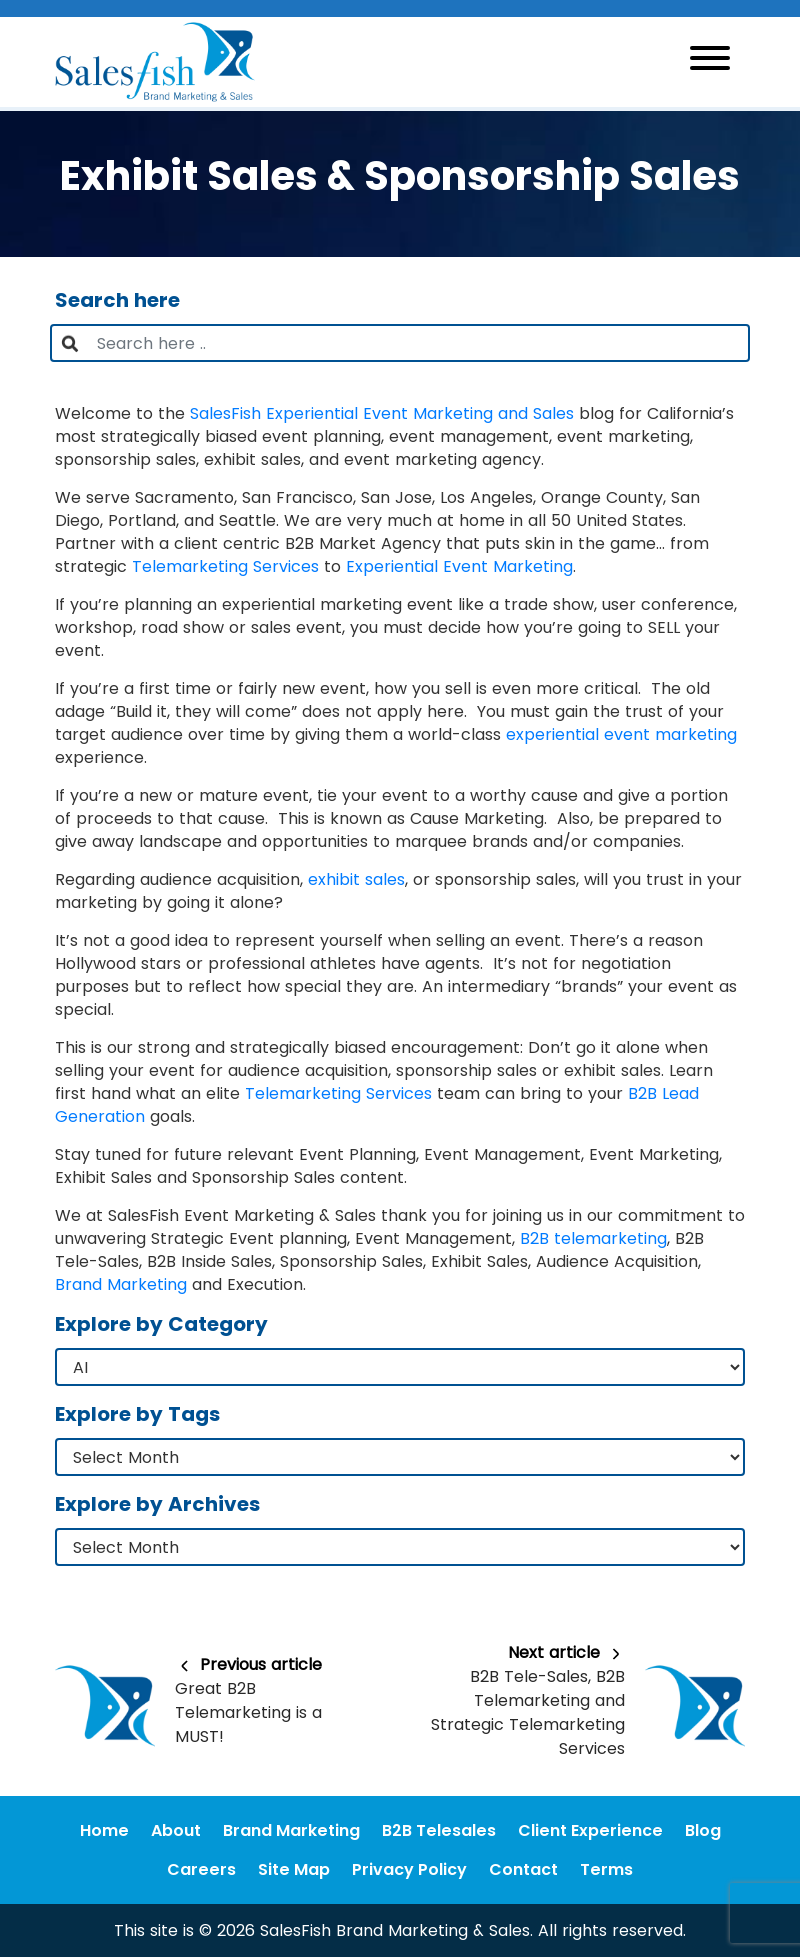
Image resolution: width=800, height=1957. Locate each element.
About (176, 1830)
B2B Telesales (439, 1830)
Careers (201, 1869)
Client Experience (590, 1830)
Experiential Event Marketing (459, 566)
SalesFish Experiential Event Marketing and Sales (382, 413)
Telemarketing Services (225, 566)
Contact (523, 1869)
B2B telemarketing (593, 1238)
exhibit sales (356, 879)
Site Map (294, 1869)
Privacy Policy (409, 1869)
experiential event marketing (621, 734)
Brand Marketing (121, 1284)
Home (104, 1830)
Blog (703, 1830)
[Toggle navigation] (710, 61)
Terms (606, 1869)
